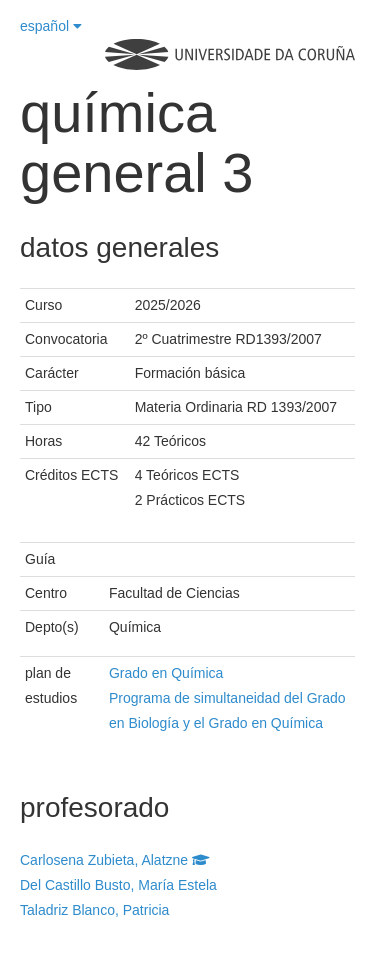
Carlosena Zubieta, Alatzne (115, 860)
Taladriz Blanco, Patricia (94, 910)
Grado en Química (166, 673)
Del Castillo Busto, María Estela (118, 885)
